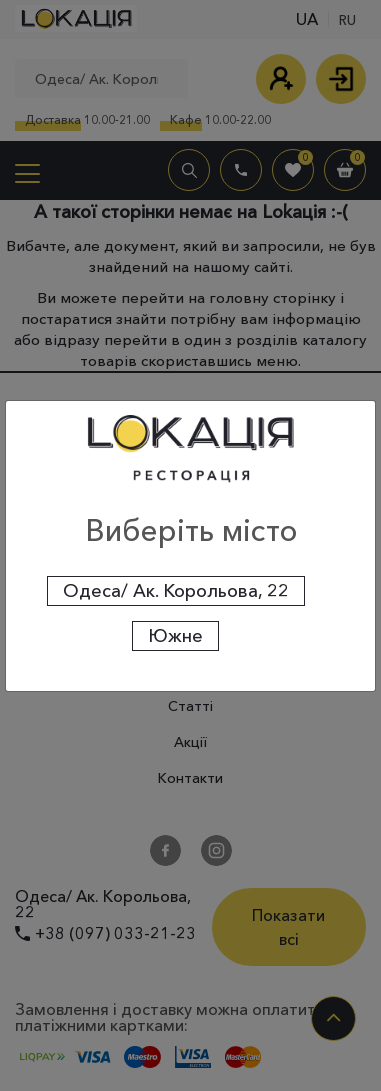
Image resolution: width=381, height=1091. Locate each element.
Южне (175, 636)
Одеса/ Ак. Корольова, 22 (176, 591)
